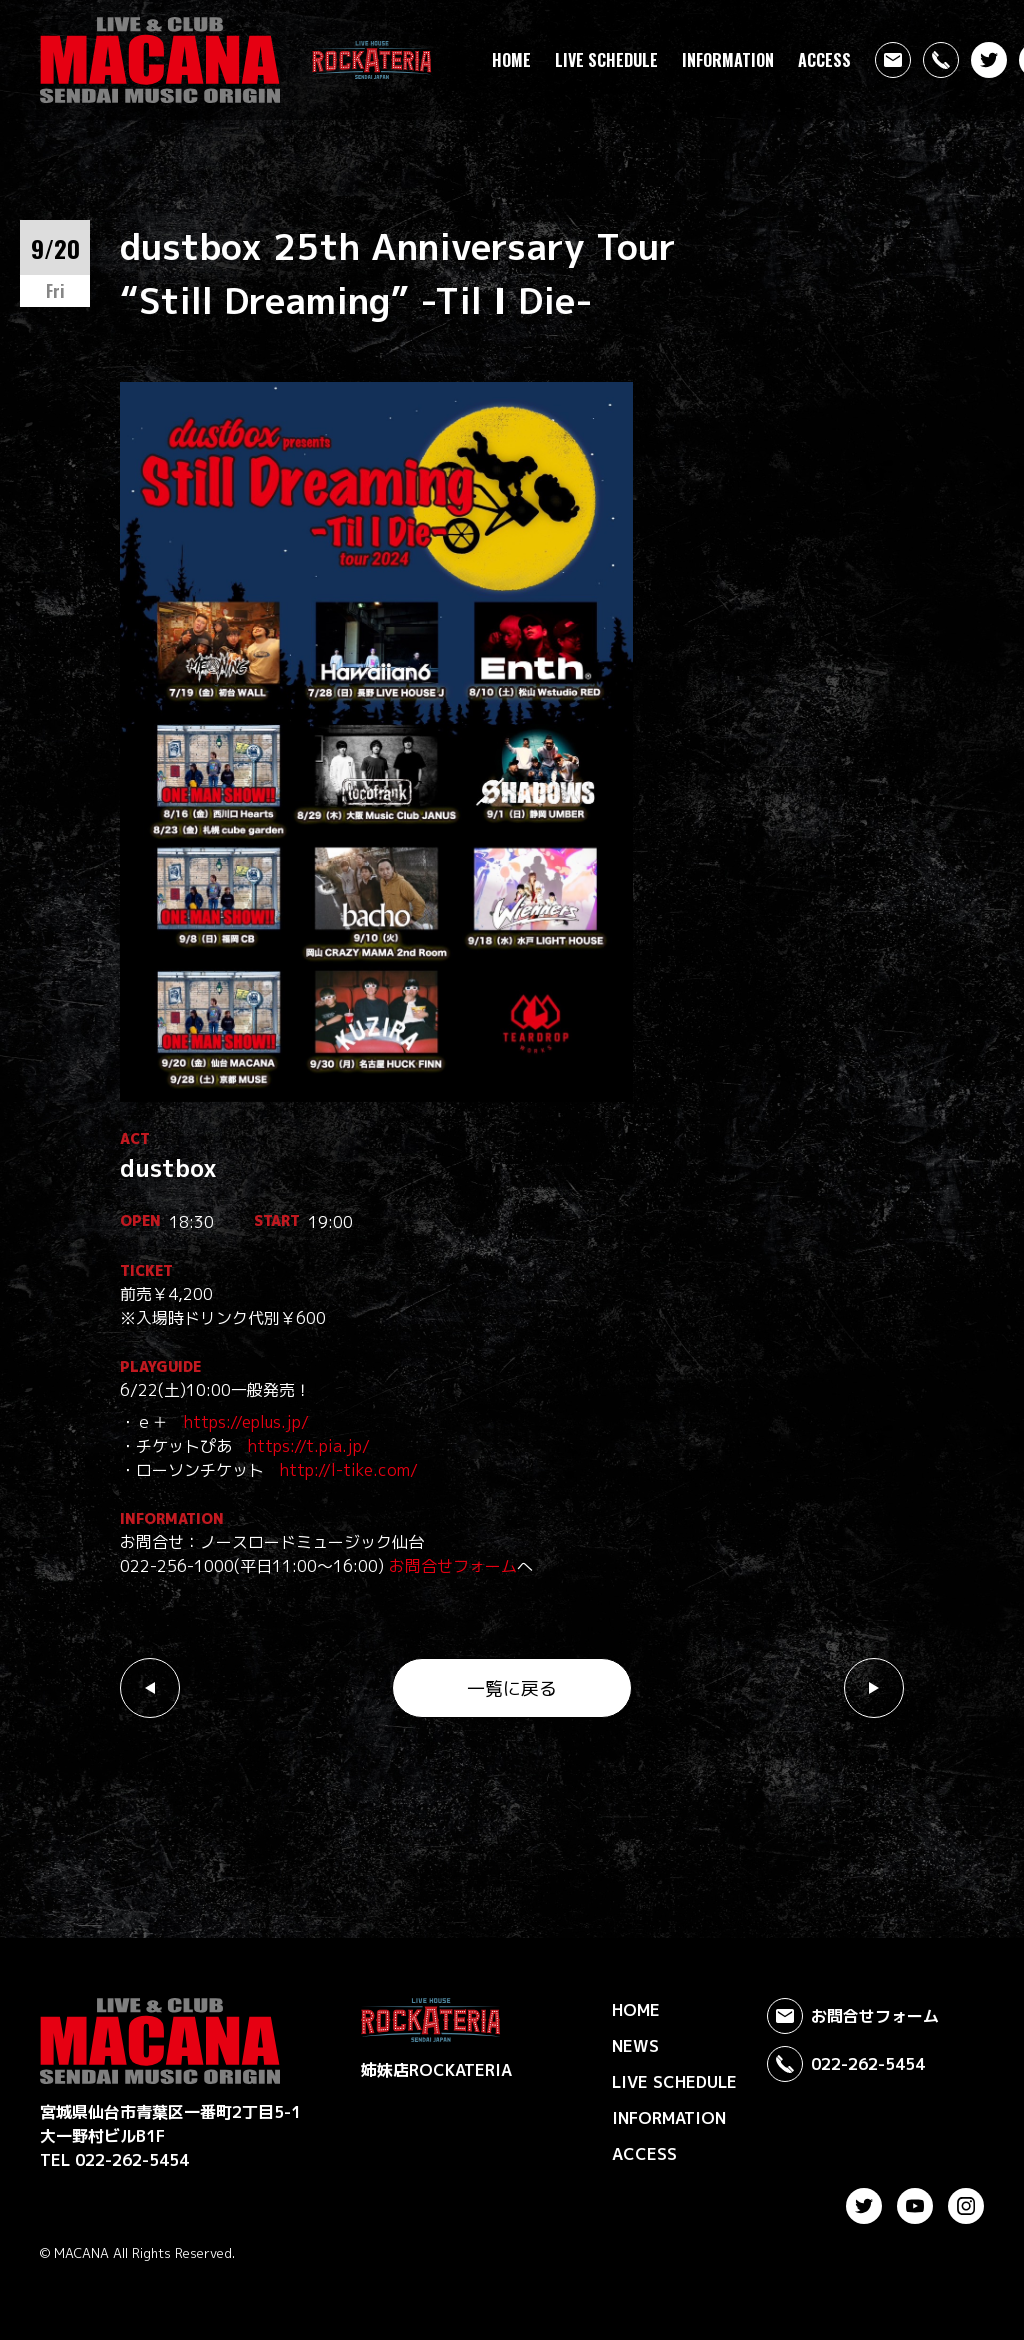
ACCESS (824, 60)
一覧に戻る (512, 1688)
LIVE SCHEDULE (606, 60)
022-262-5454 (846, 2064)
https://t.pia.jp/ (309, 1446)
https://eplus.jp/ (246, 1422)
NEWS (635, 2046)
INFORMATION (728, 60)
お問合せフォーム (453, 1566)
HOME (511, 60)
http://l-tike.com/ (349, 1470)
